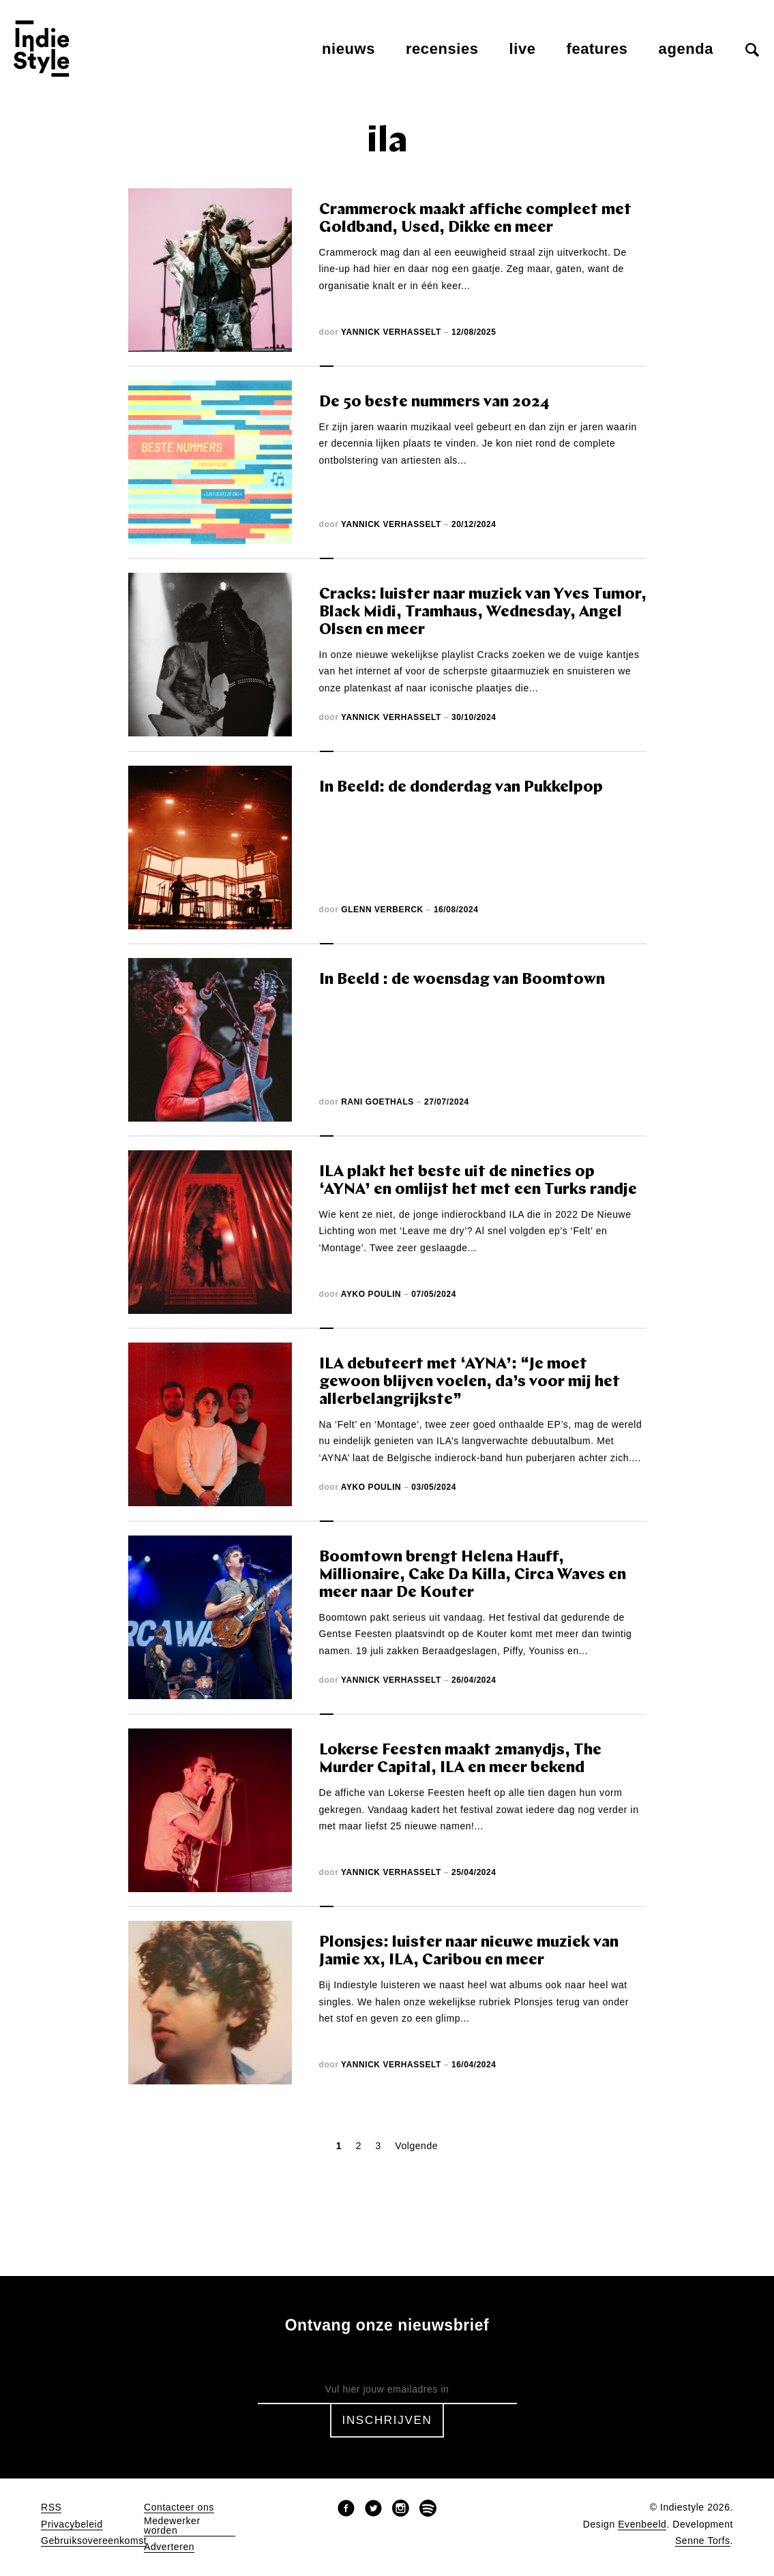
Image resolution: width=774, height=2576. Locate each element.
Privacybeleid (72, 2524)
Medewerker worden (172, 2526)
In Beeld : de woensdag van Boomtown (462, 980)
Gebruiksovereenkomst (94, 2541)
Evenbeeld (642, 2524)
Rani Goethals (377, 1102)
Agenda (686, 48)
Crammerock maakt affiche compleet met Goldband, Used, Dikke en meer (475, 219)
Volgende (416, 2145)
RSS (51, 2507)
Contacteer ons (179, 2507)
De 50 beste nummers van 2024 (434, 402)
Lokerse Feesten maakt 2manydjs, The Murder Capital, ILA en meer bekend (460, 1759)
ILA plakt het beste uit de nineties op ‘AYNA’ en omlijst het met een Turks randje (478, 1181)
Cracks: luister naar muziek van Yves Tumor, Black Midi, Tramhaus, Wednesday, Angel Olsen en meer (482, 612)
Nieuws (348, 48)
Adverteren (169, 2547)
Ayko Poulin (371, 1294)
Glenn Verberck (382, 909)
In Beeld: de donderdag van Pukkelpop (461, 788)
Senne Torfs (702, 2541)
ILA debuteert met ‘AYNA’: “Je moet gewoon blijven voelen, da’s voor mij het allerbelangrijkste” (469, 1382)
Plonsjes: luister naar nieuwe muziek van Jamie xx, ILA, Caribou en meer (469, 1951)
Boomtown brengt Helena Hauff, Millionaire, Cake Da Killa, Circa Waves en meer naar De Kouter (472, 1575)
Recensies (442, 48)
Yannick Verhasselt (391, 332)
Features (597, 48)
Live (522, 48)
